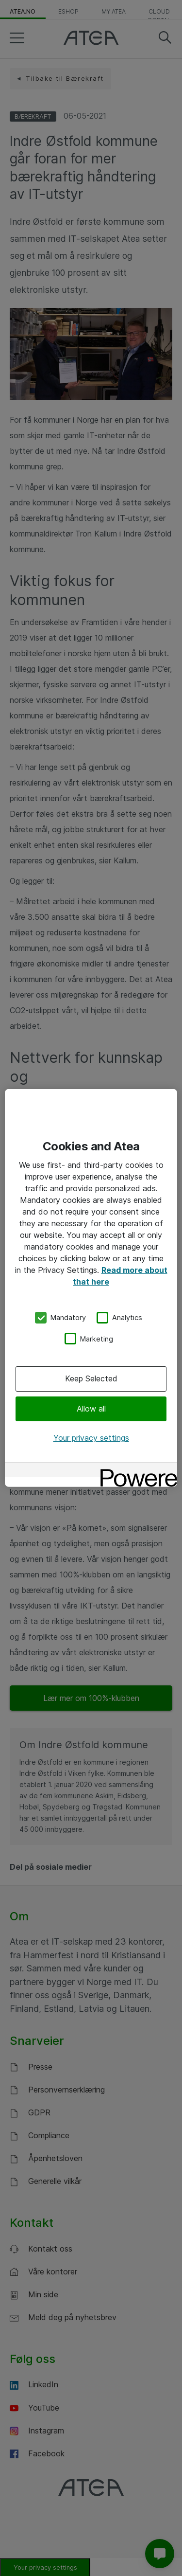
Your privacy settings (91, 1438)
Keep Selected (91, 1378)
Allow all (91, 1408)
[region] (91, 1288)
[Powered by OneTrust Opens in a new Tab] (135, 1471)
